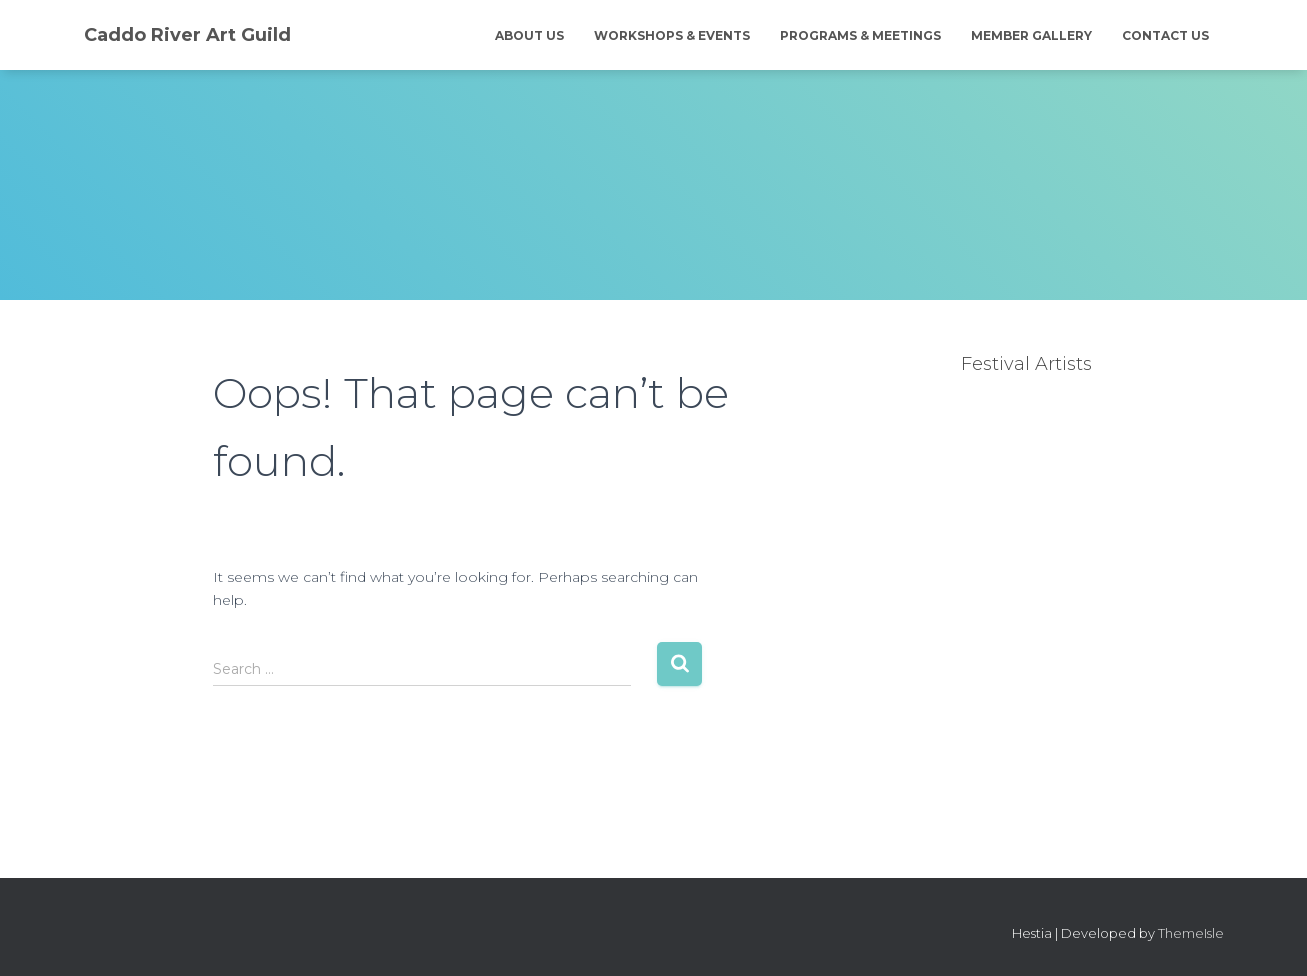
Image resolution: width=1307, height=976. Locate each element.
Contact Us (1165, 35)
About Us (529, 35)
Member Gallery (1031, 35)
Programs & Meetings (860, 35)
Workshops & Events (672, 35)
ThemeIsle (1191, 933)
